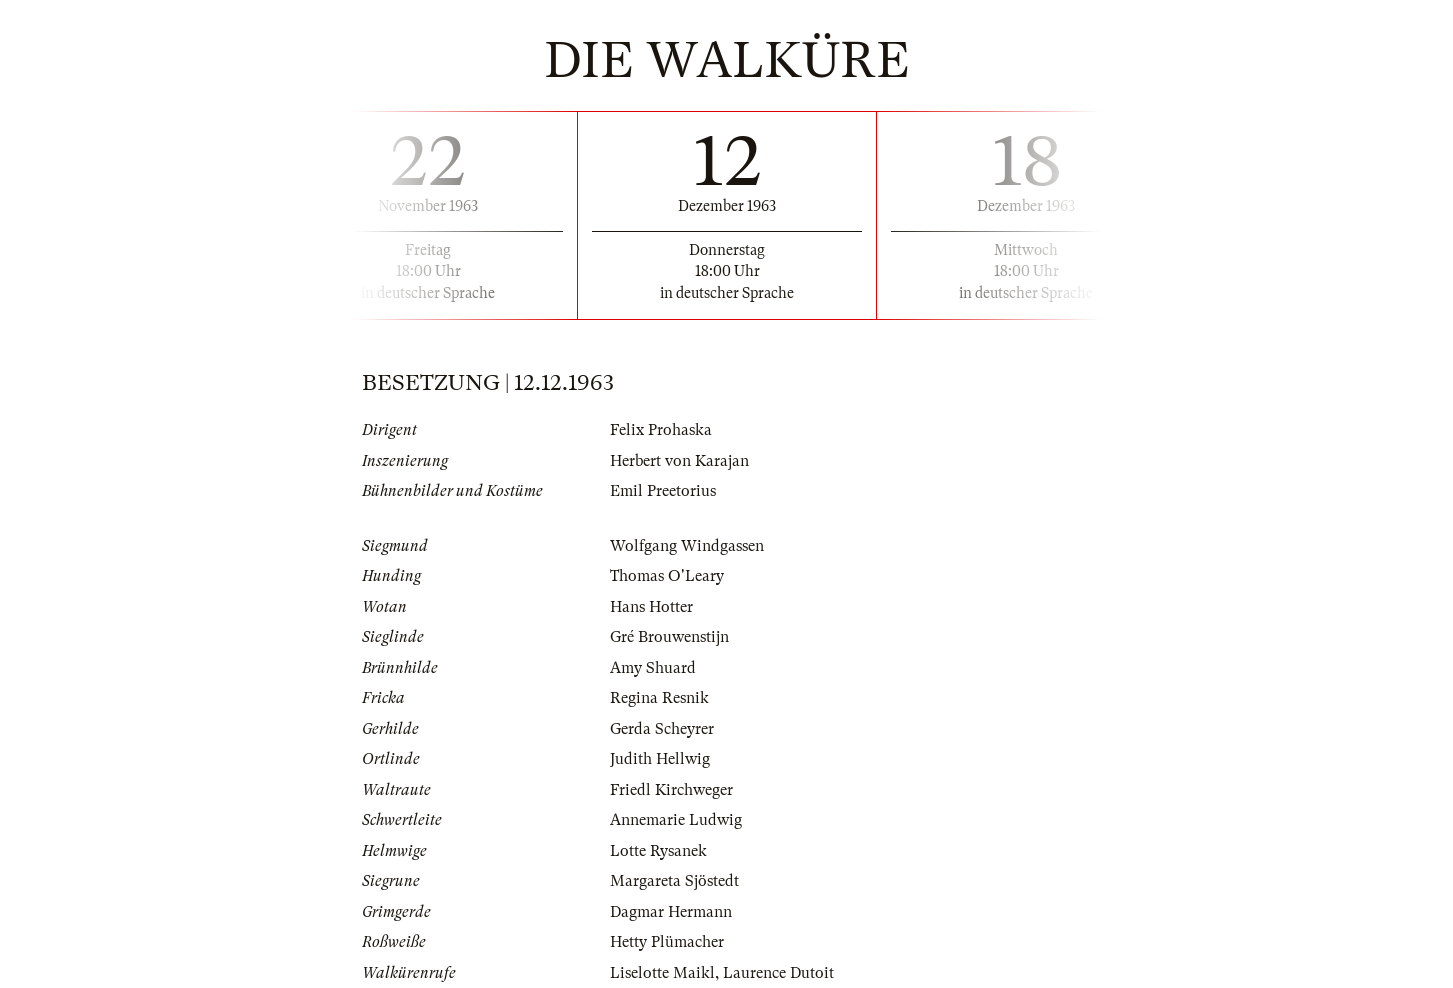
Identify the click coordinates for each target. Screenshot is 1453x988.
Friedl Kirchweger (671, 790)
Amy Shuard (653, 668)
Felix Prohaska (661, 430)
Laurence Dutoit (778, 973)
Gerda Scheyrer (662, 729)
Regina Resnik (659, 698)
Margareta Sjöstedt (674, 881)
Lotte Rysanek (658, 851)
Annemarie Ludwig (676, 820)
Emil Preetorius (663, 491)
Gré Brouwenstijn (669, 637)
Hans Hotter (651, 607)
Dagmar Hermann (671, 912)
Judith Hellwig (660, 759)
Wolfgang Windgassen (687, 546)
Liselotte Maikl (662, 973)
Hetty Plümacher (667, 942)
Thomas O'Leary (667, 576)
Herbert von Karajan (679, 461)
